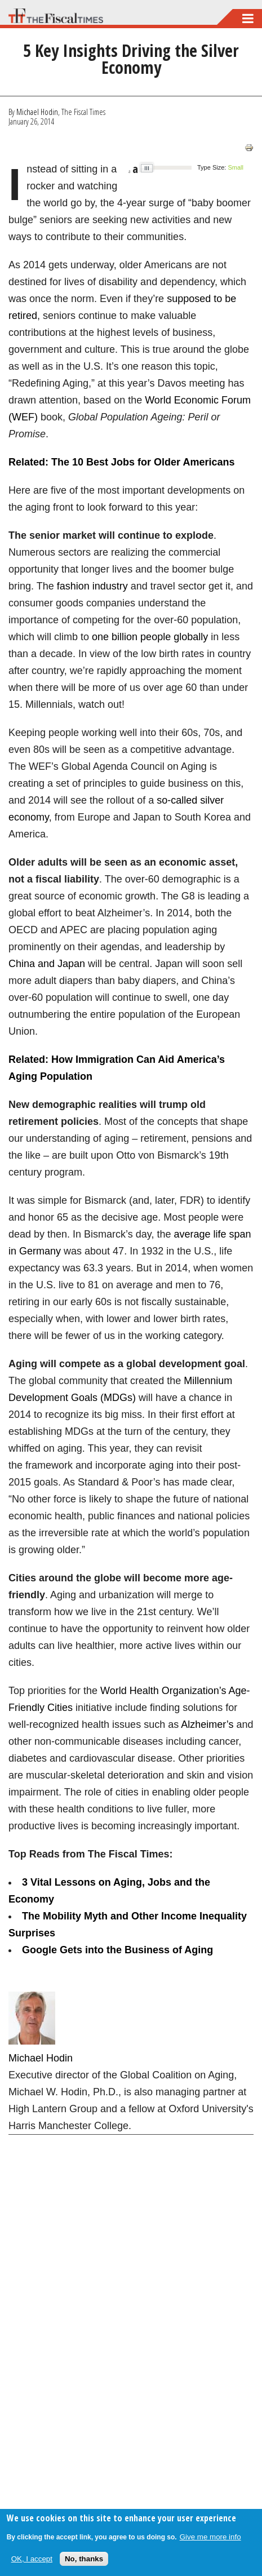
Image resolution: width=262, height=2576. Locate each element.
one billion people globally (150, 636)
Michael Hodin (37, 111)
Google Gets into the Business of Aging (117, 1950)
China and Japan (46, 963)
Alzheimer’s (207, 1724)
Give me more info (210, 2537)
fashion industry (92, 586)
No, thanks (84, 2559)
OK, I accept (31, 2559)
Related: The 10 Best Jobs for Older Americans (121, 462)
